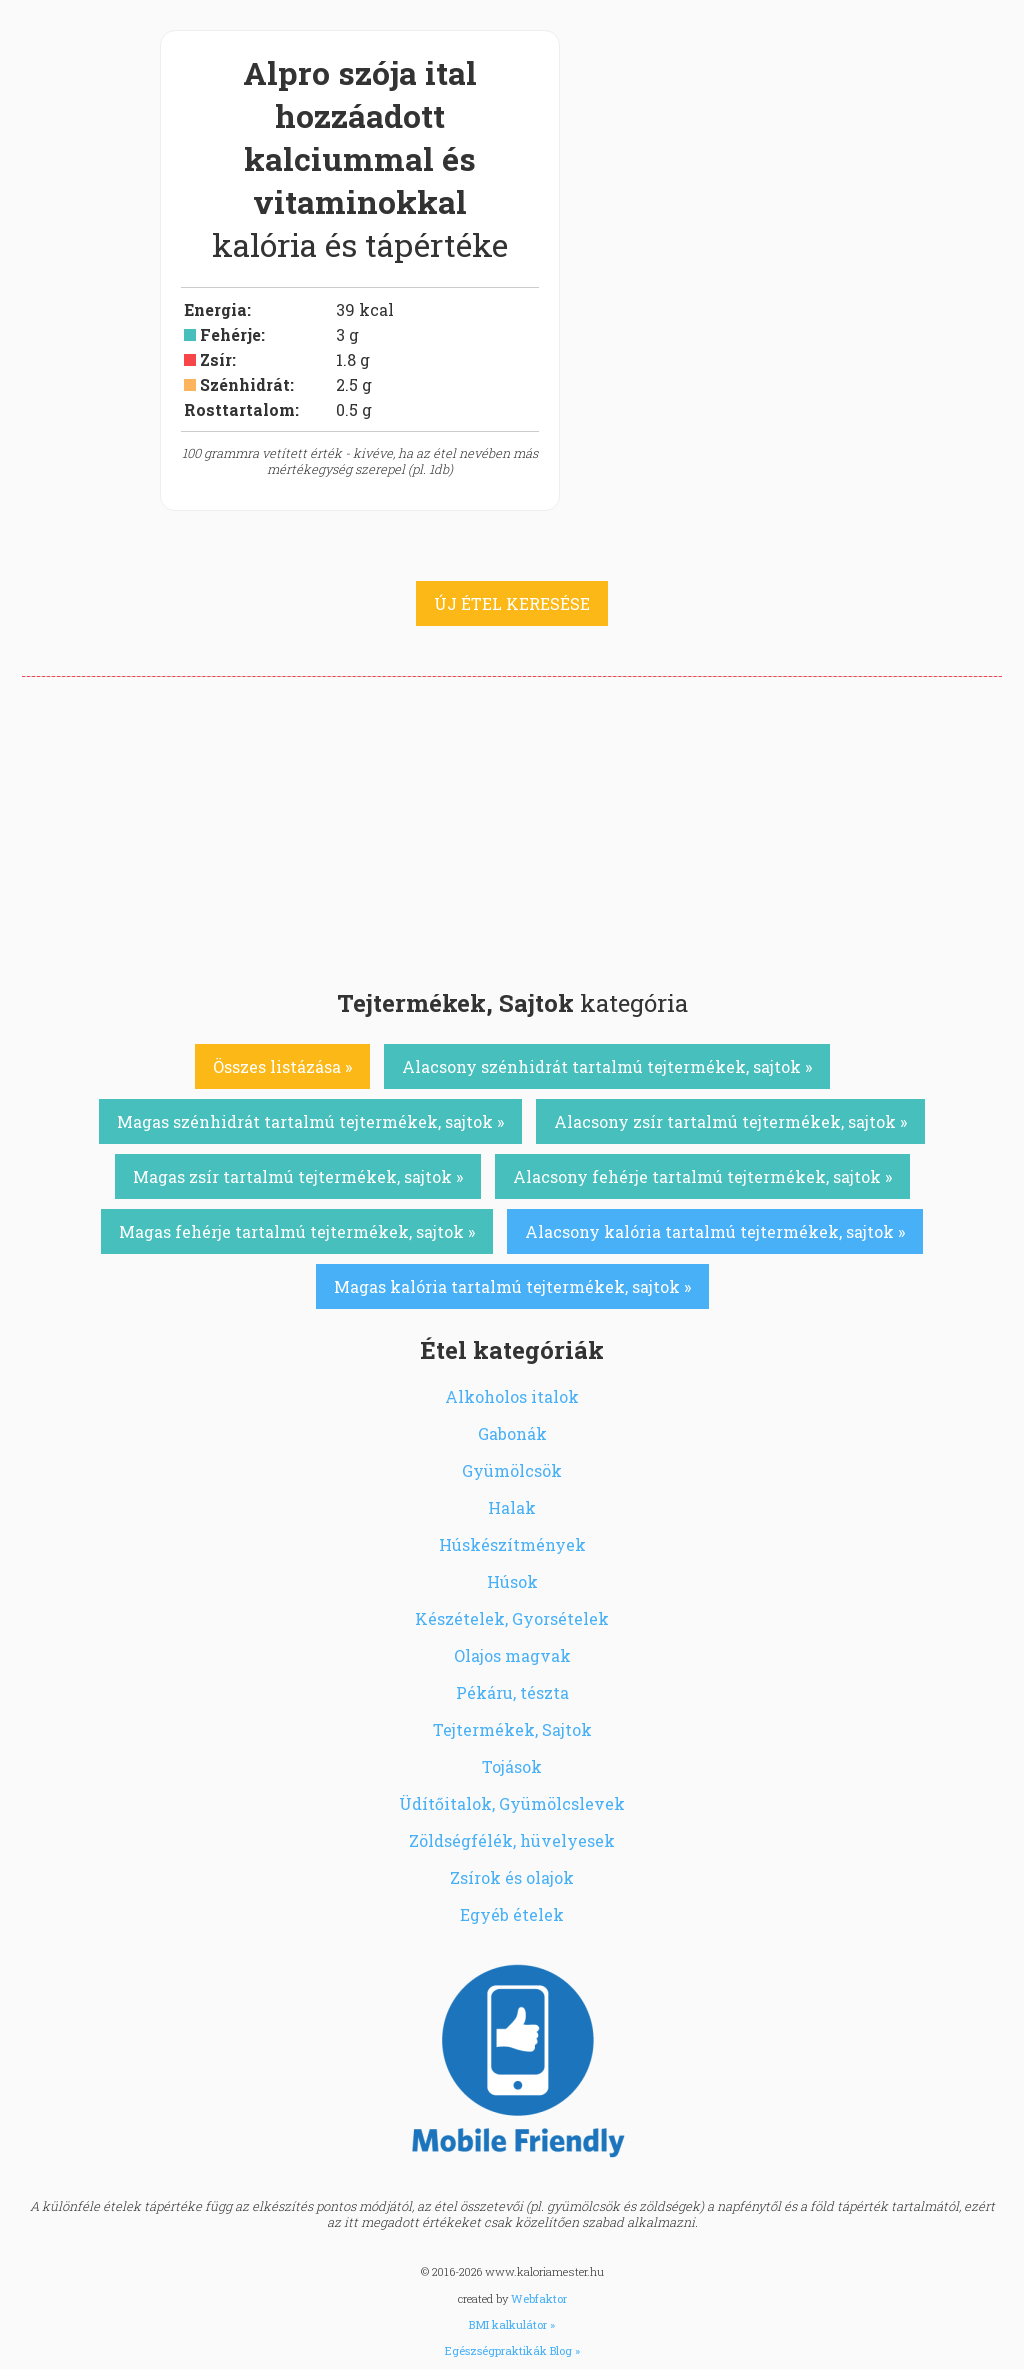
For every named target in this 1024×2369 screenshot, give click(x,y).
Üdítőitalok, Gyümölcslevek (512, 1803)
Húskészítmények (512, 1544)
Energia (215, 309)
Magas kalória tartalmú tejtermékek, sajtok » (512, 1286)
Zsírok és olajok (512, 1877)
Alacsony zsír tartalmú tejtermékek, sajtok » (730, 1121)
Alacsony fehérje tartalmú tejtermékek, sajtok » (702, 1176)
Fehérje (230, 334)
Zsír (216, 359)
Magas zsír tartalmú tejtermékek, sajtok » (298, 1176)
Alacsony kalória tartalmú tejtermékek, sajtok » (715, 1231)
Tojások (512, 1766)
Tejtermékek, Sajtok (512, 1729)
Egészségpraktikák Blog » (512, 2350)
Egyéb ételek (512, 1914)
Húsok (512, 1581)
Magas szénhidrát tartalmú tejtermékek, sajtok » (310, 1121)
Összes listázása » (282, 1066)
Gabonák (512, 1433)
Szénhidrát (245, 384)
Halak (512, 1507)
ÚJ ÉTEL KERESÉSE (512, 603)
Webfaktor (539, 2298)
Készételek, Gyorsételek (512, 1618)
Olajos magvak (512, 1655)
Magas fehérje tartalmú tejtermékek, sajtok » (297, 1231)
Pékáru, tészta (512, 1692)
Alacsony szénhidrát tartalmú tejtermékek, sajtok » (607, 1066)
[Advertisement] (512, 827)
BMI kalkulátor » (512, 2324)
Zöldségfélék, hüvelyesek (512, 1840)
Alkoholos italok (512, 1396)
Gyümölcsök (512, 1470)
